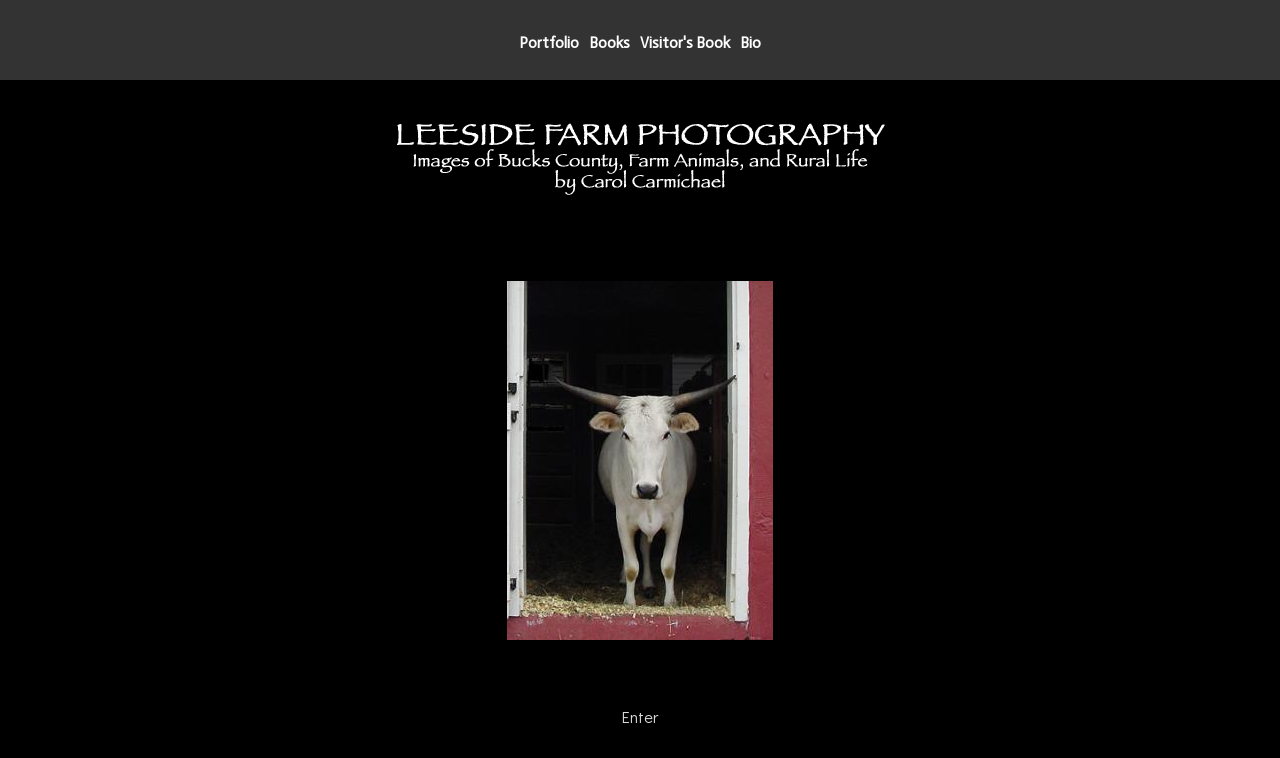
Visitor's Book (685, 43)
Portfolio (549, 43)
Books (609, 43)
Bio (750, 43)
